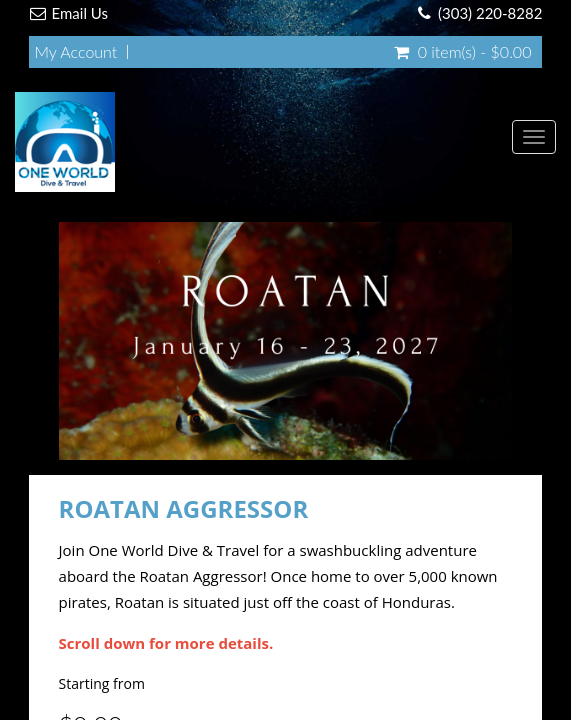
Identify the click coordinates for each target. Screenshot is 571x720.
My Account (76, 52)
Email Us (80, 13)
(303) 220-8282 (490, 13)
